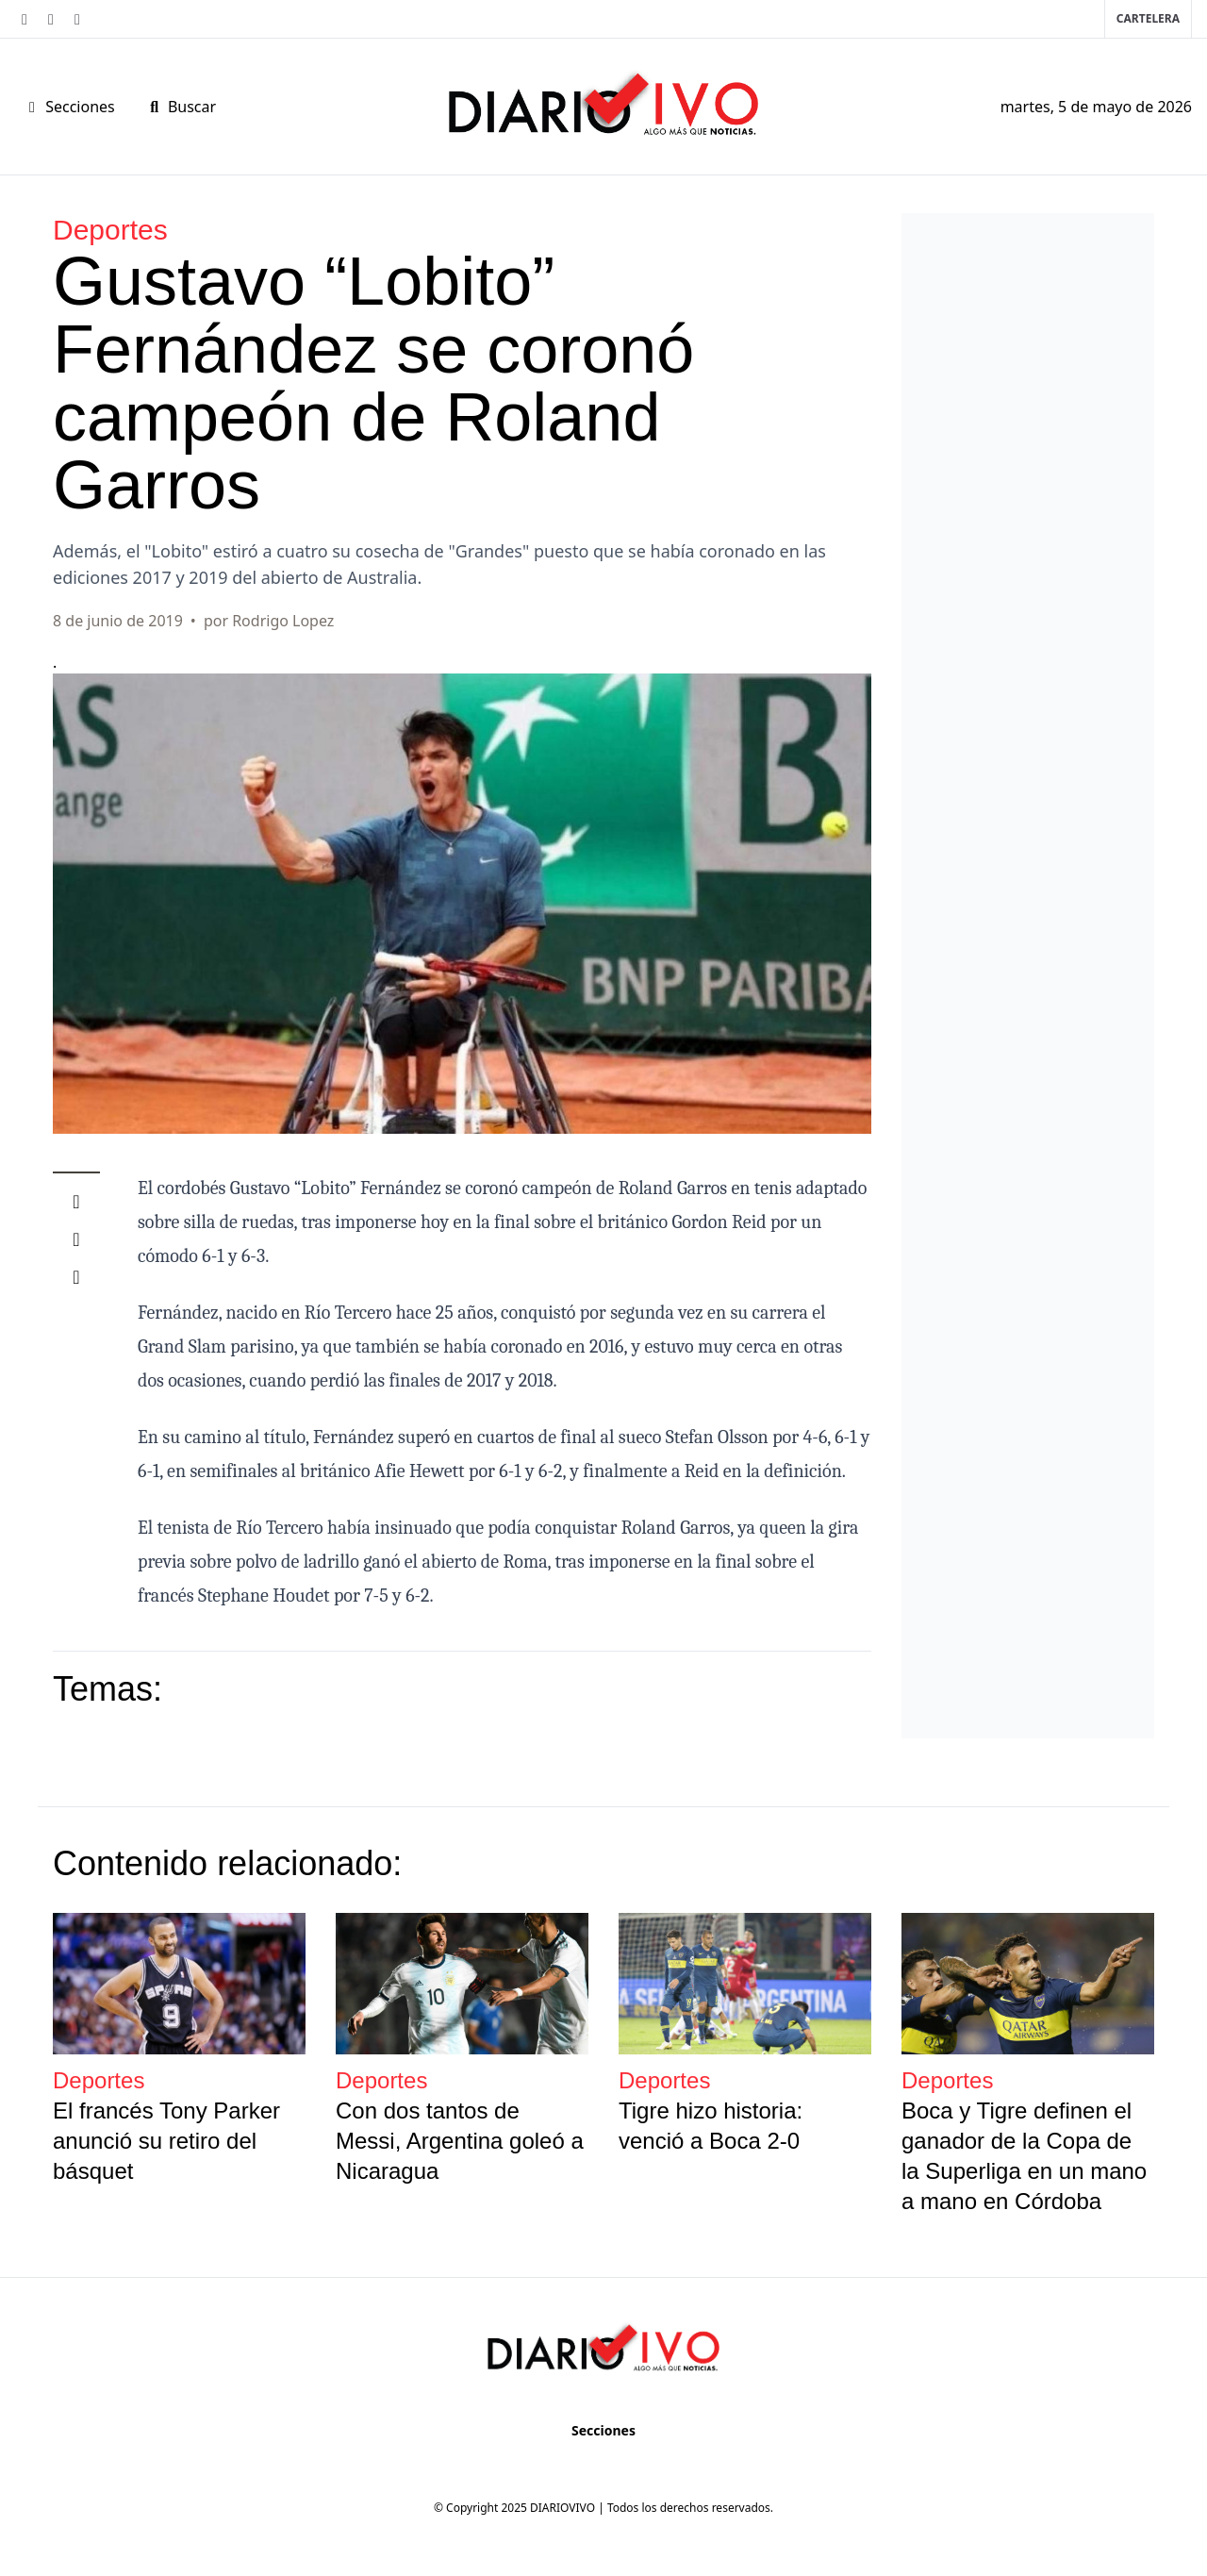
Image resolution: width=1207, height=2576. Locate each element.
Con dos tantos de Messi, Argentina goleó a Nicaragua (460, 2141)
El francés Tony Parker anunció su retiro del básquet (166, 2141)
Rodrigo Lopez (283, 620)
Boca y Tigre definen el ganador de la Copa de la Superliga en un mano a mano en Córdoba (1024, 2156)
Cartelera (1148, 18)
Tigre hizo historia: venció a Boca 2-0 (710, 2125)
